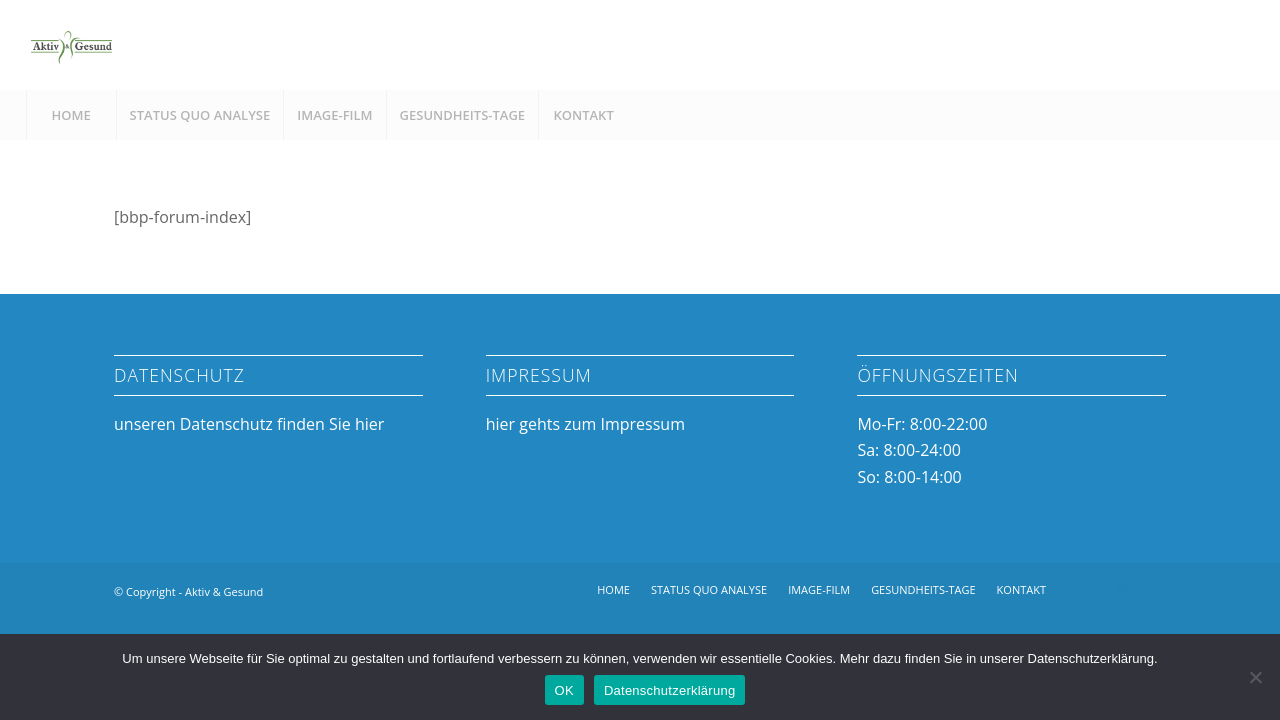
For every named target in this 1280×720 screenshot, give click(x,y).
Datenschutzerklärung (669, 690)
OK (564, 690)
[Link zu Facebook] (1091, 589)
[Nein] (1255, 677)
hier (369, 424)
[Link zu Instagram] (1121, 589)
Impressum (642, 424)
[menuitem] (71, 115)
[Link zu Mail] (1151, 589)
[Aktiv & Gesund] (71, 45)
